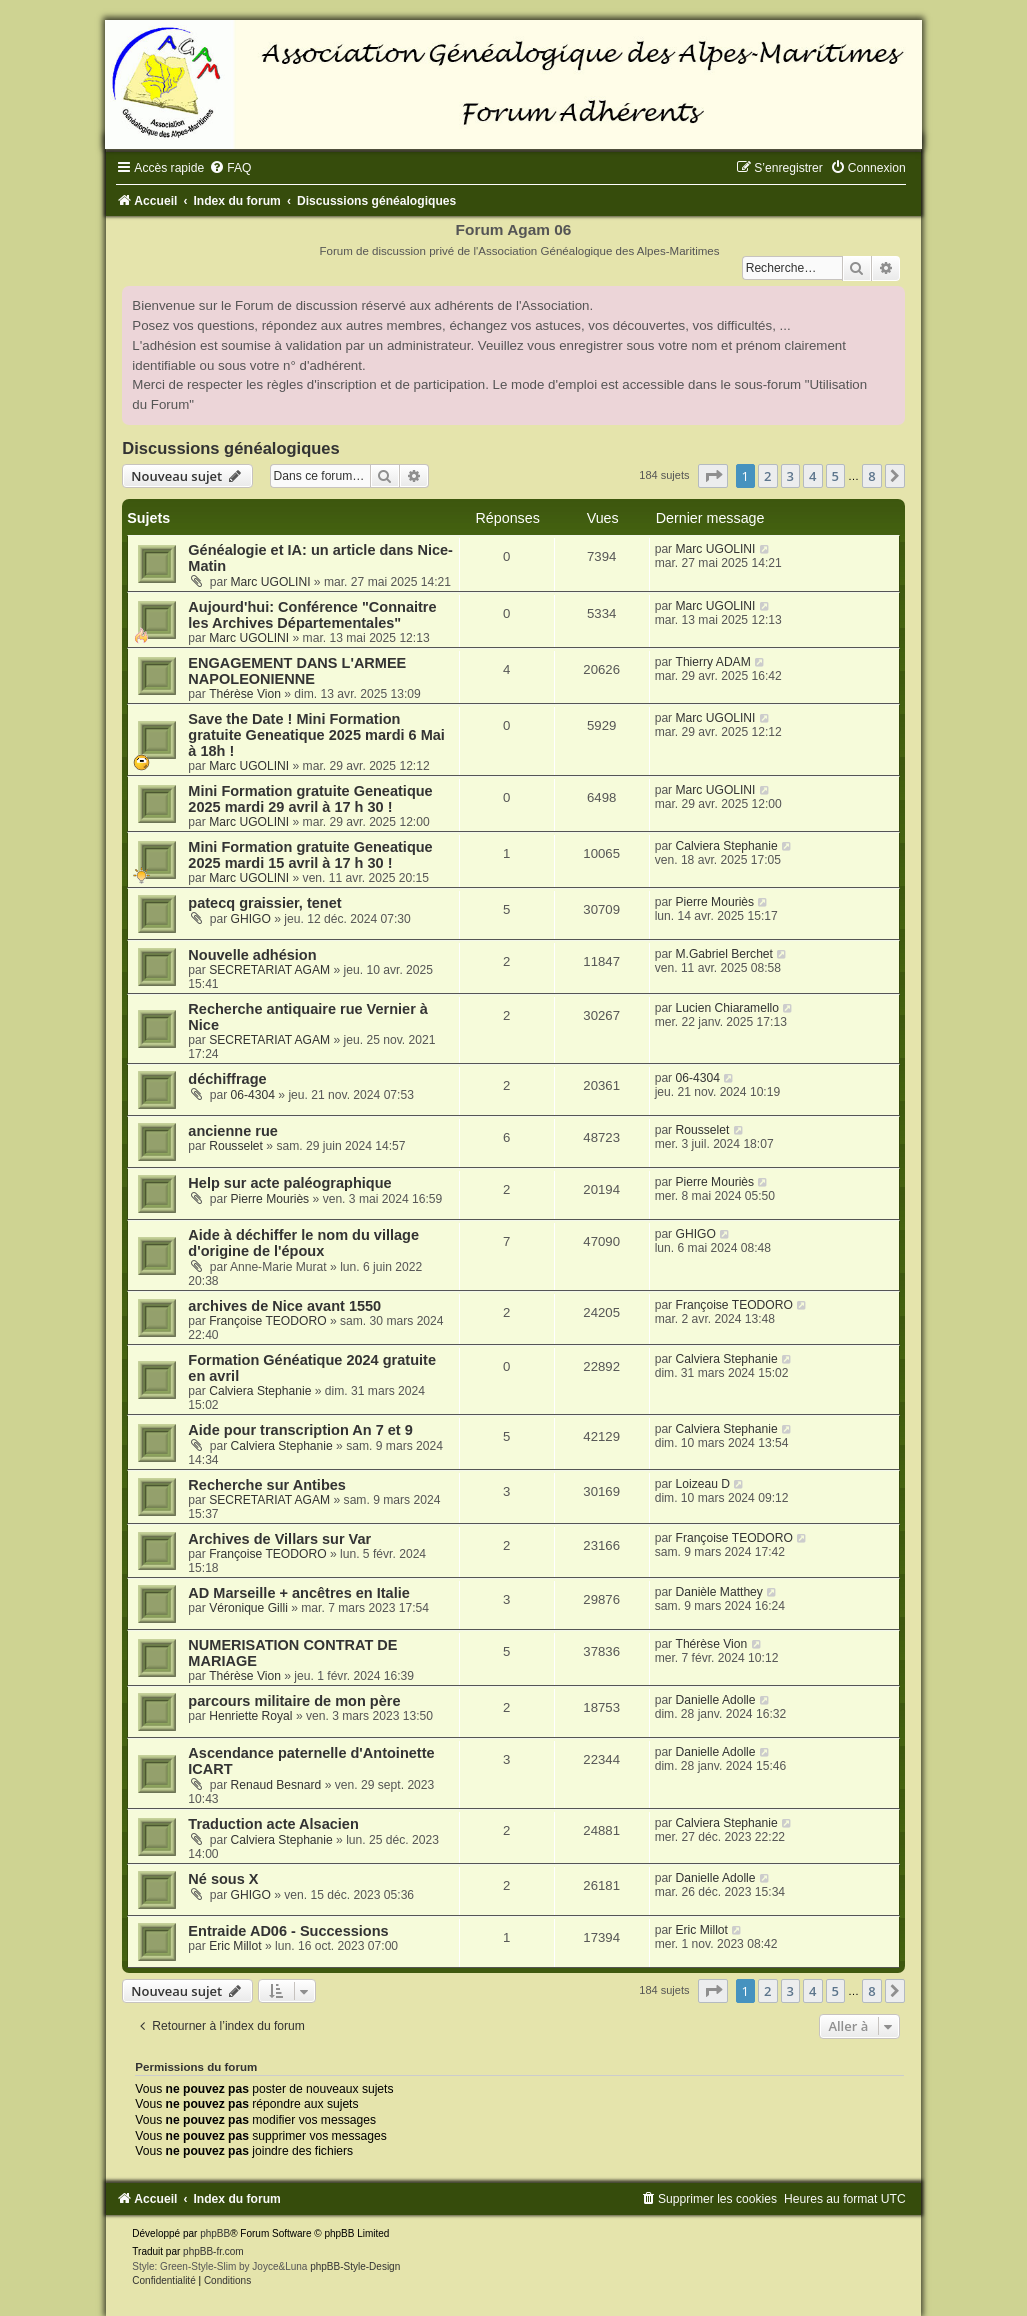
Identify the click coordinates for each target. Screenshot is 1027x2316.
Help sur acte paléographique (289, 1183)
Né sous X (223, 1879)
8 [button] (871, 476)
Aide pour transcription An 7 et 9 (300, 1430)
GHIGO (251, 919)
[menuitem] (230, 168)
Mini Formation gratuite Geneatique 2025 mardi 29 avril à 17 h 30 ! (310, 799)
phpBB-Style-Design (355, 2266)
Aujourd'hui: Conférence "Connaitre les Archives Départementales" (312, 615)
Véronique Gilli (248, 1608)
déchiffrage (227, 1079)
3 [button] (790, 476)
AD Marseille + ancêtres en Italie (298, 1593)
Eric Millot (235, 1946)
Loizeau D (703, 1484)
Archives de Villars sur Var (279, 1539)
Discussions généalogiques (230, 448)
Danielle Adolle (716, 1700)
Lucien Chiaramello (728, 1008)
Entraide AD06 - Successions (288, 1931)
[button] (713, 476)
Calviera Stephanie (727, 846)
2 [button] (767, 476)
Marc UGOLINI (271, 582)
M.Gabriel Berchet (724, 954)
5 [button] (835, 476)
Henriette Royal (250, 1716)
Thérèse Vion (245, 694)
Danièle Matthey (719, 1592)
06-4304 (253, 1095)
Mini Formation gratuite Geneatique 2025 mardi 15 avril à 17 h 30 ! (310, 855)
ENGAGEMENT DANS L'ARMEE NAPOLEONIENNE (297, 671)
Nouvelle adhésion (252, 955)
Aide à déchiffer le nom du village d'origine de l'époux (303, 1243)
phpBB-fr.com (213, 2251)
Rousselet (236, 1146)
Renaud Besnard (276, 1785)
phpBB (215, 2233)
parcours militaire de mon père (294, 1701)
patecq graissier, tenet (264, 903)
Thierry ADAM (713, 662)
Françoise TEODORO (267, 1321)
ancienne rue (233, 1131)
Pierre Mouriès (715, 902)
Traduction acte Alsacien (273, 1824)
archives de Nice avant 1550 (284, 1306)
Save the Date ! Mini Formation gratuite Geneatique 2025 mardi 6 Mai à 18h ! (316, 735)
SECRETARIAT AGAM (269, 970)
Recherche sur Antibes (267, 1485)
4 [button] (812, 476)
